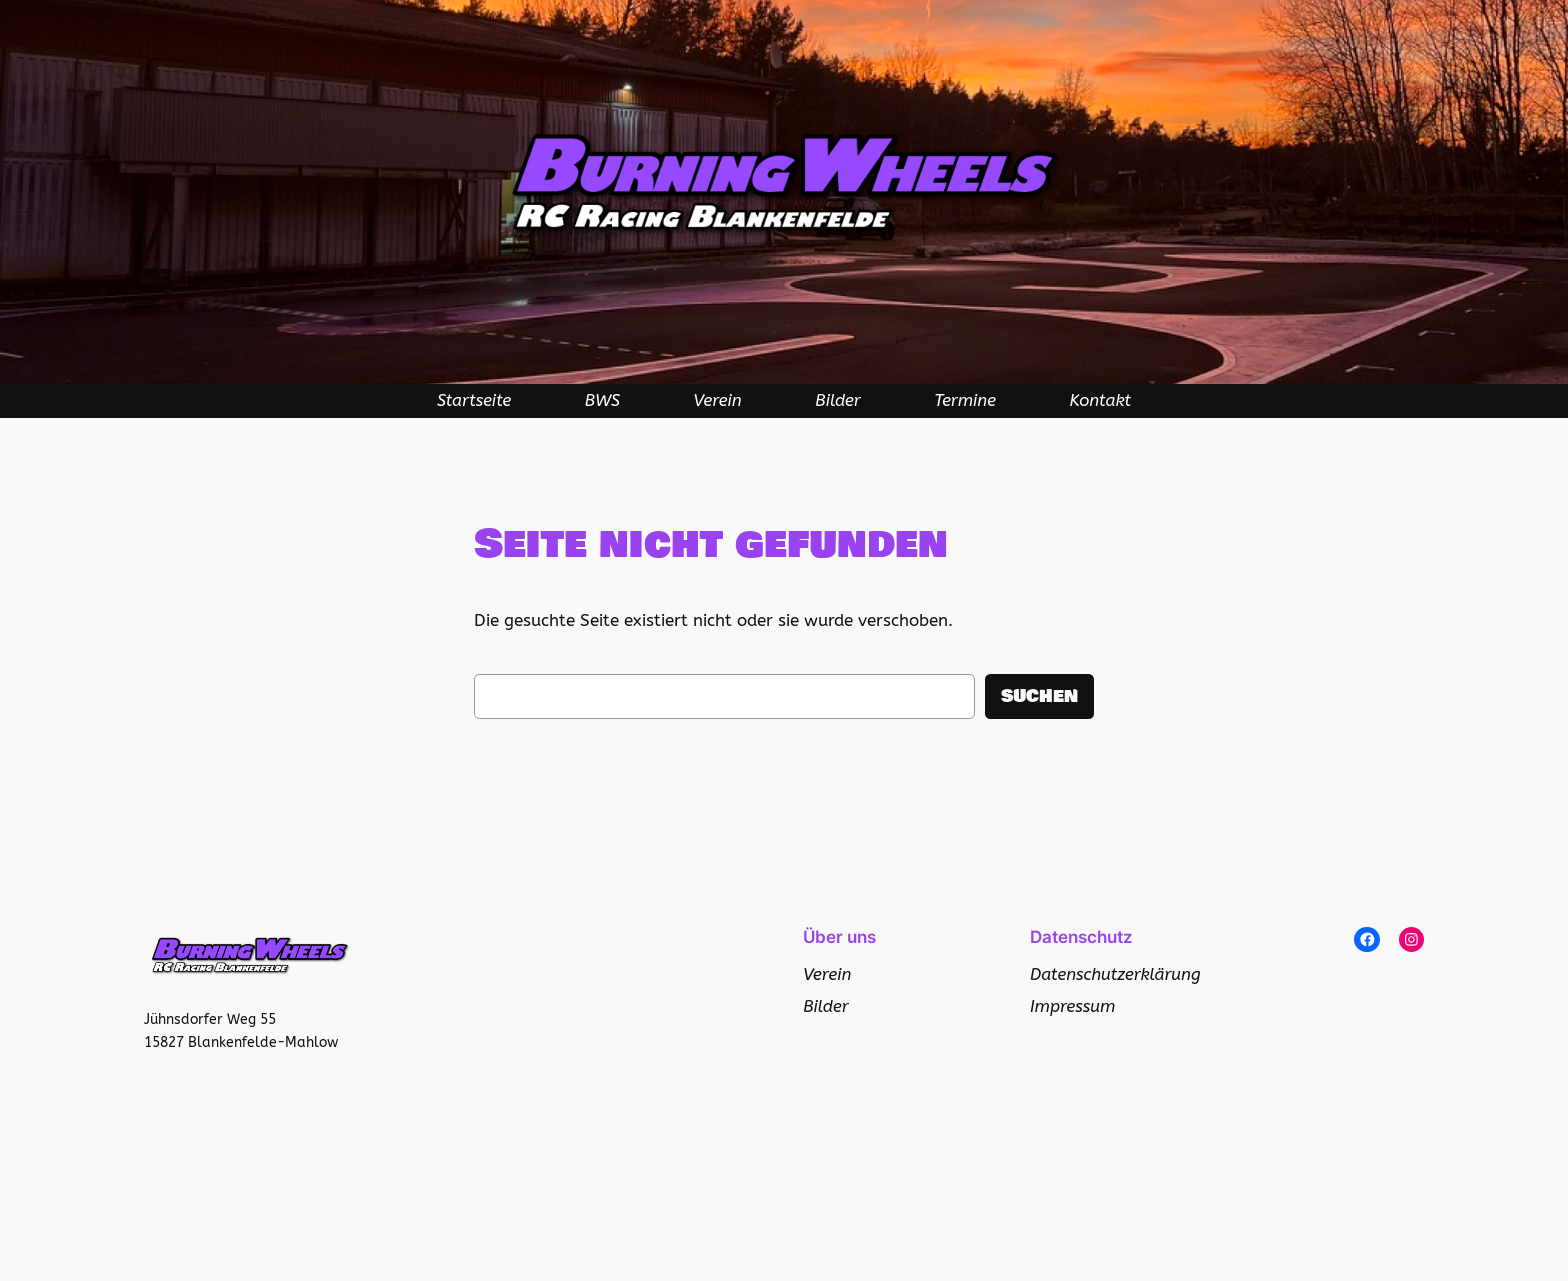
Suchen (1039, 696)
